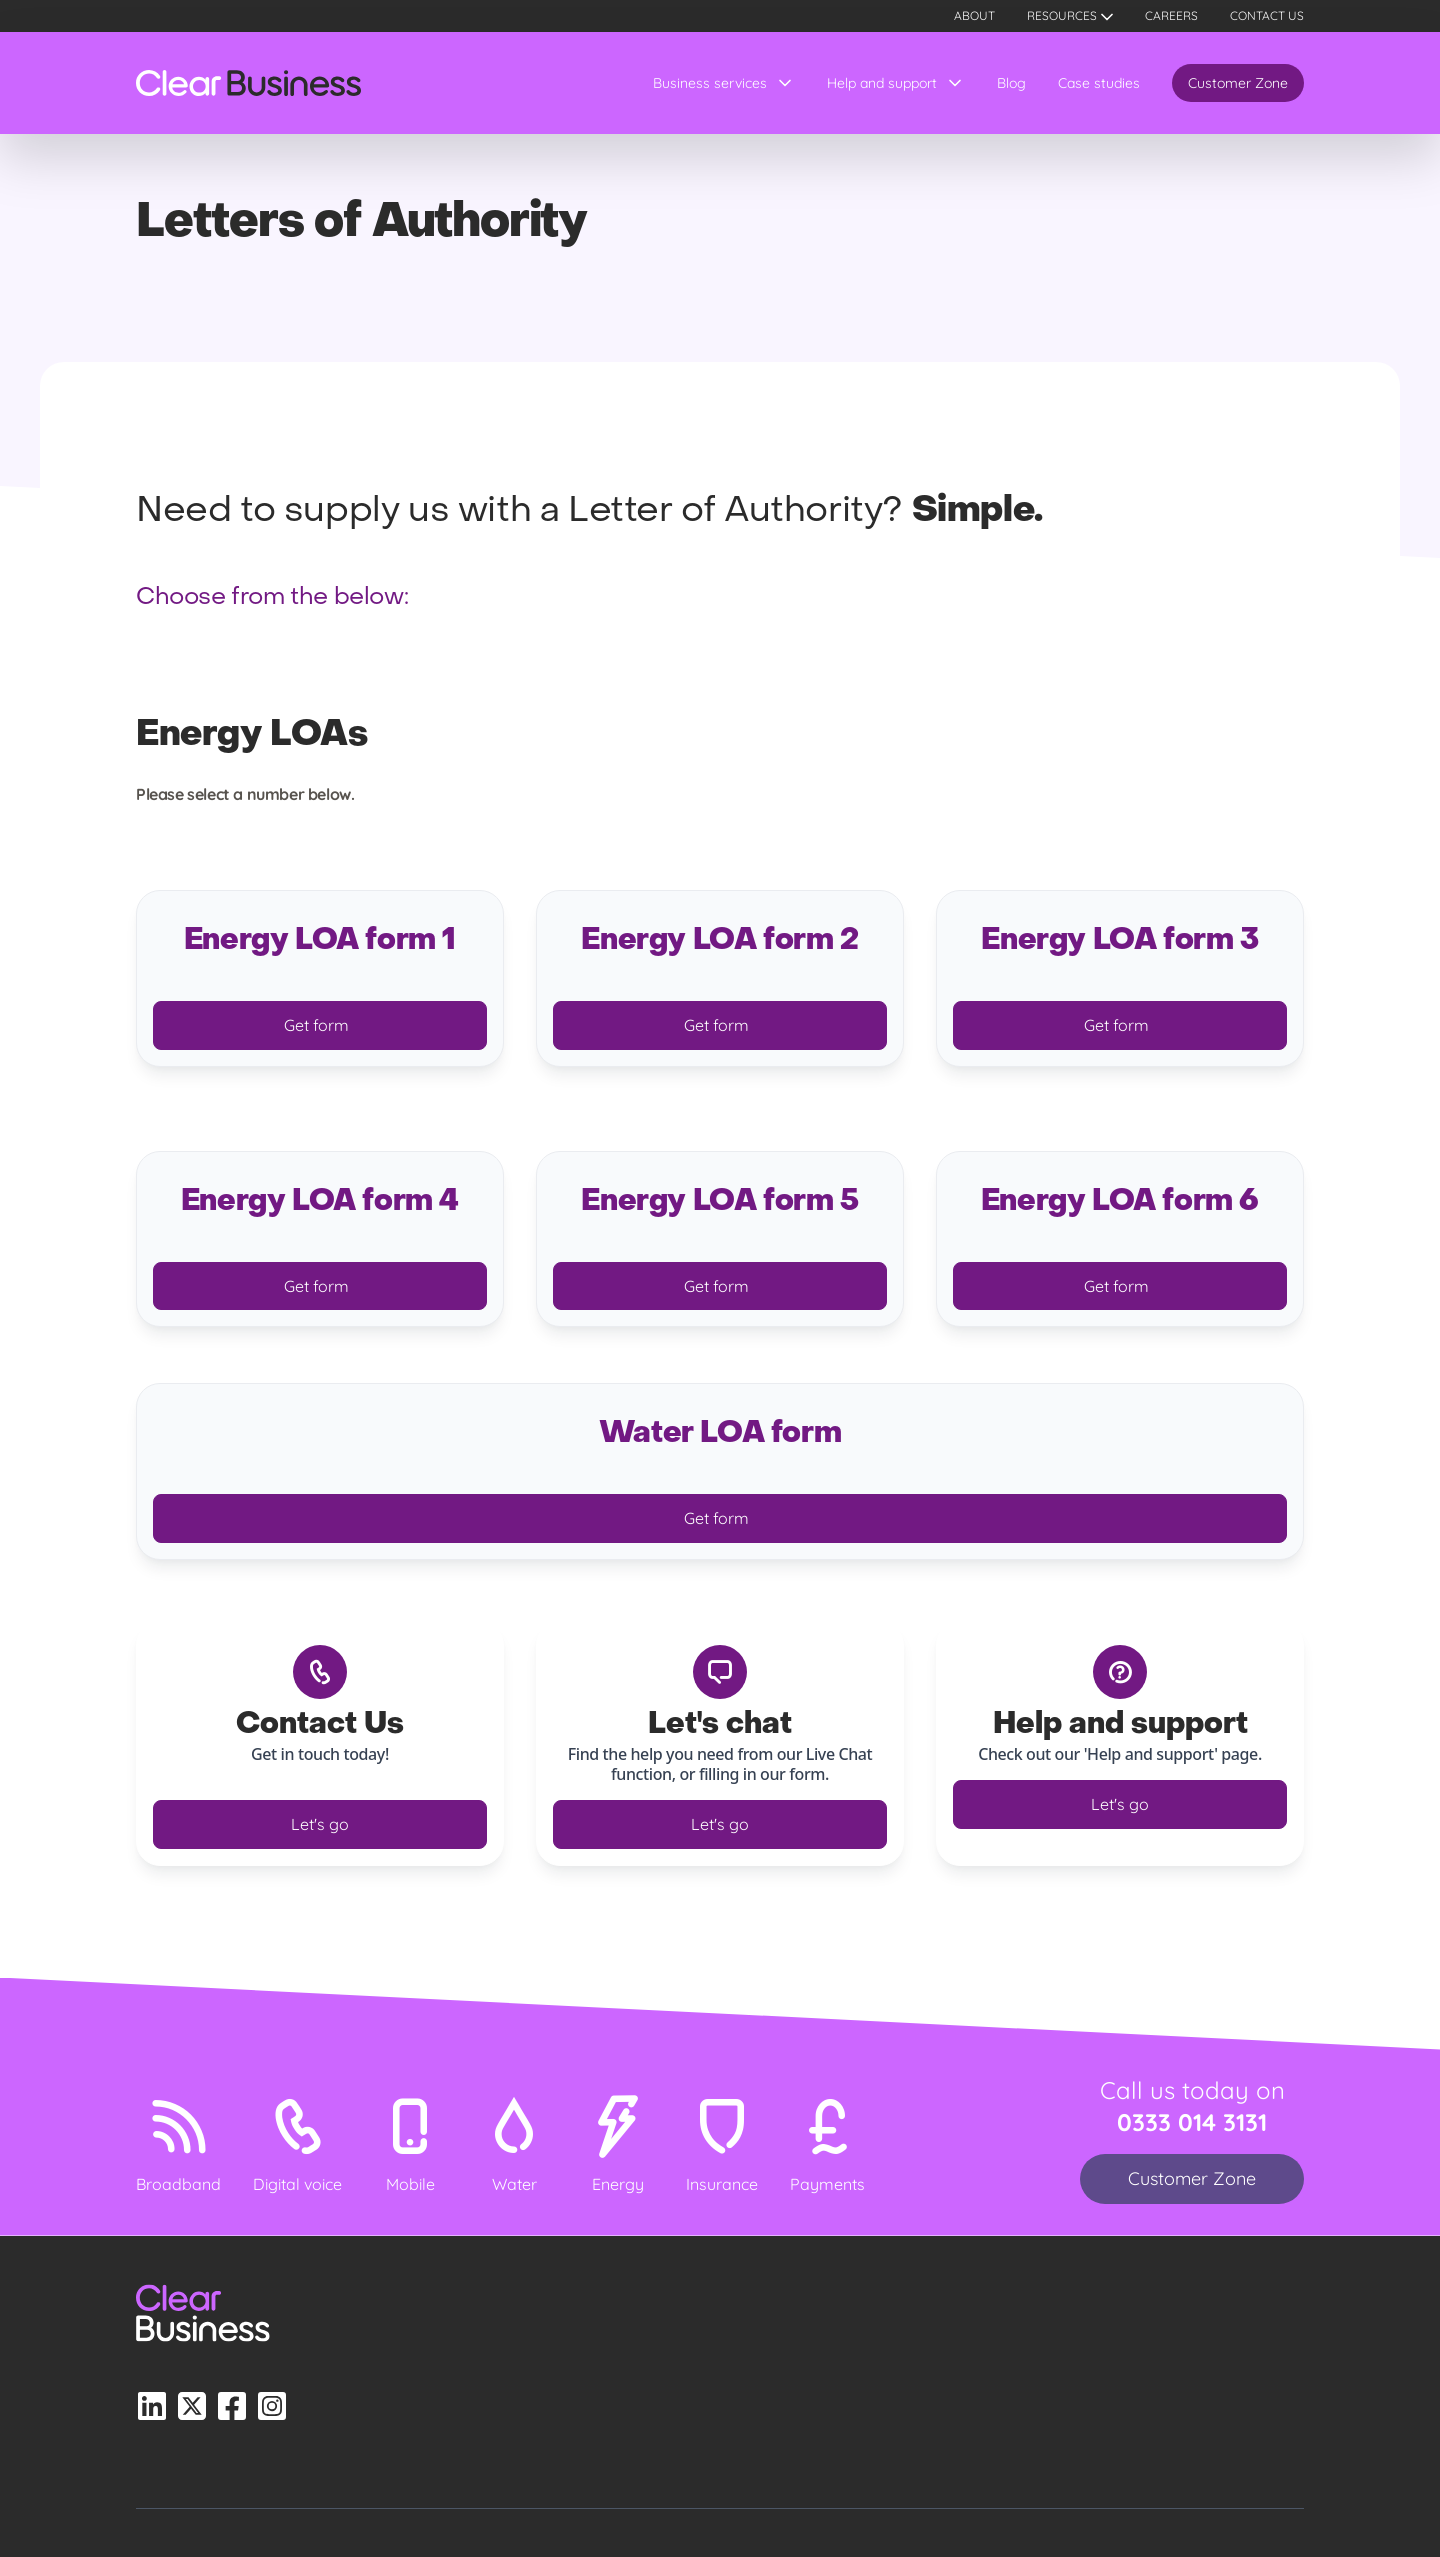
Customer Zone (1238, 83)
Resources (1062, 15)
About (974, 15)
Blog (1011, 83)
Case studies (1099, 83)
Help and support (882, 83)
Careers (1171, 15)
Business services (710, 83)
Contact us (1267, 15)
